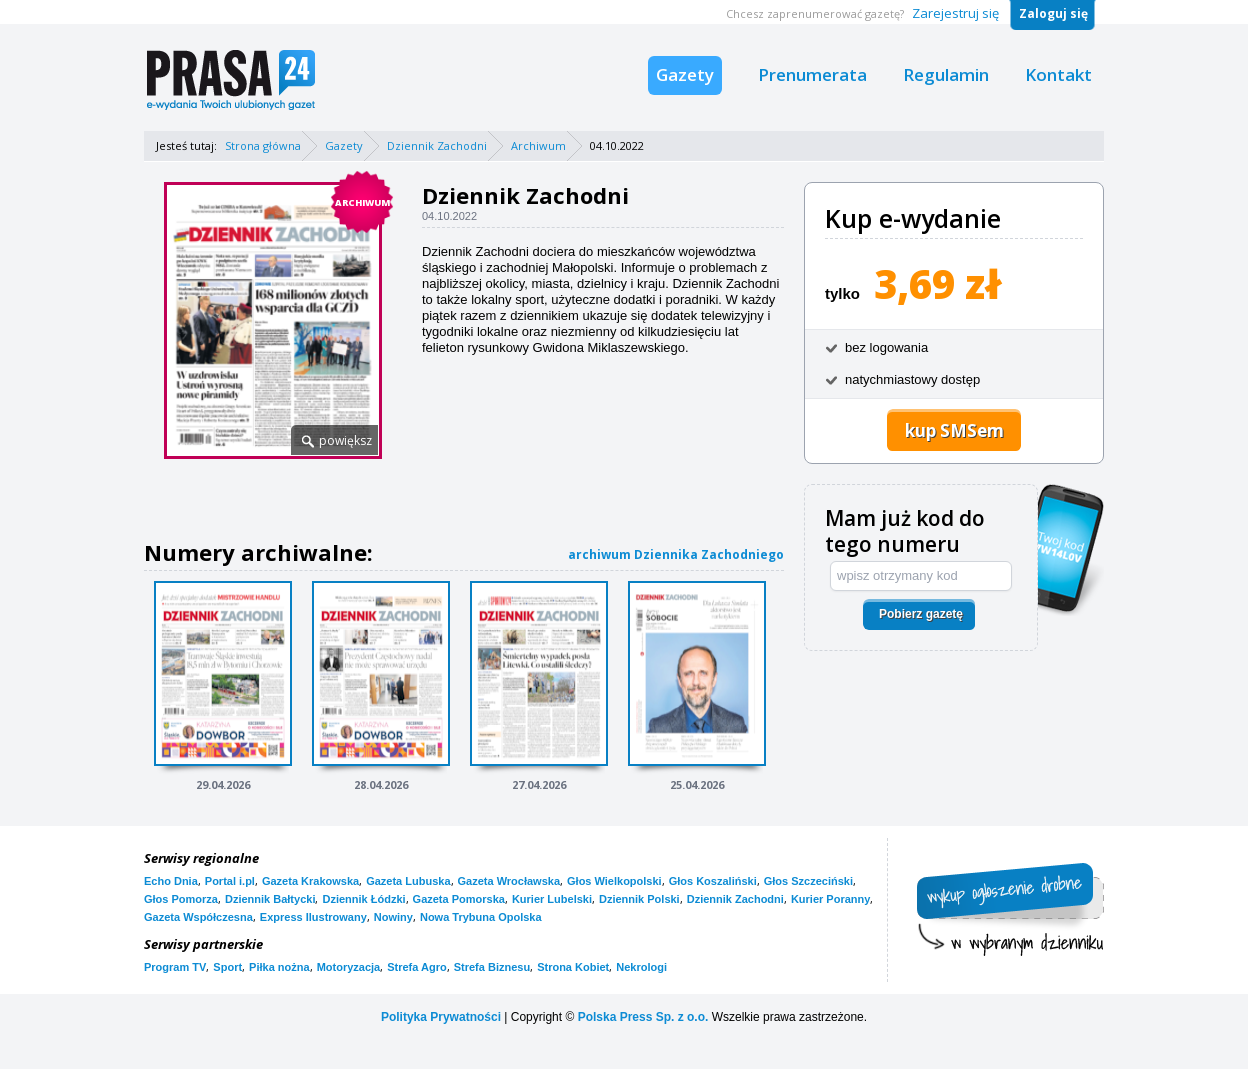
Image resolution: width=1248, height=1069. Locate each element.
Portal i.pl (230, 881)
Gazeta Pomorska (459, 899)
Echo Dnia (171, 881)
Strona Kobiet (573, 967)
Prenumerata (812, 74)
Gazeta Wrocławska (509, 881)
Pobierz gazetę (921, 614)
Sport (227, 967)
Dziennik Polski (639, 899)
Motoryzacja (349, 967)
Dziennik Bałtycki (270, 899)
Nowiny (393, 917)
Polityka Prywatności (441, 1017)
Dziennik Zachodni (437, 145)
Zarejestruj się (955, 13)
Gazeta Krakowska (310, 881)
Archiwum (538, 145)
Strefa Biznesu (492, 967)
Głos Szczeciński (808, 881)
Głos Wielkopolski (614, 881)
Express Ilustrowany (313, 917)
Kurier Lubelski (552, 899)
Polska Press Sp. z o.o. (643, 1017)
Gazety (685, 74)
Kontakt (1058, 74)
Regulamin (946, 74)
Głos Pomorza (181, 899)
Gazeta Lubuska (408, 881)
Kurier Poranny (830, 899)
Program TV (175, 967)
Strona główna (263, 145)
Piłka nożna (279, 967)
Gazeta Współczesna (198, 917)
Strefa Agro (417, 967)
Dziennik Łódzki (363, 899)
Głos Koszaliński (713, 881)
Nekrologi (641, 967)
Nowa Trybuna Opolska (481, 917)
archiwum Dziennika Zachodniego (676, 554)
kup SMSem (954, 430)
